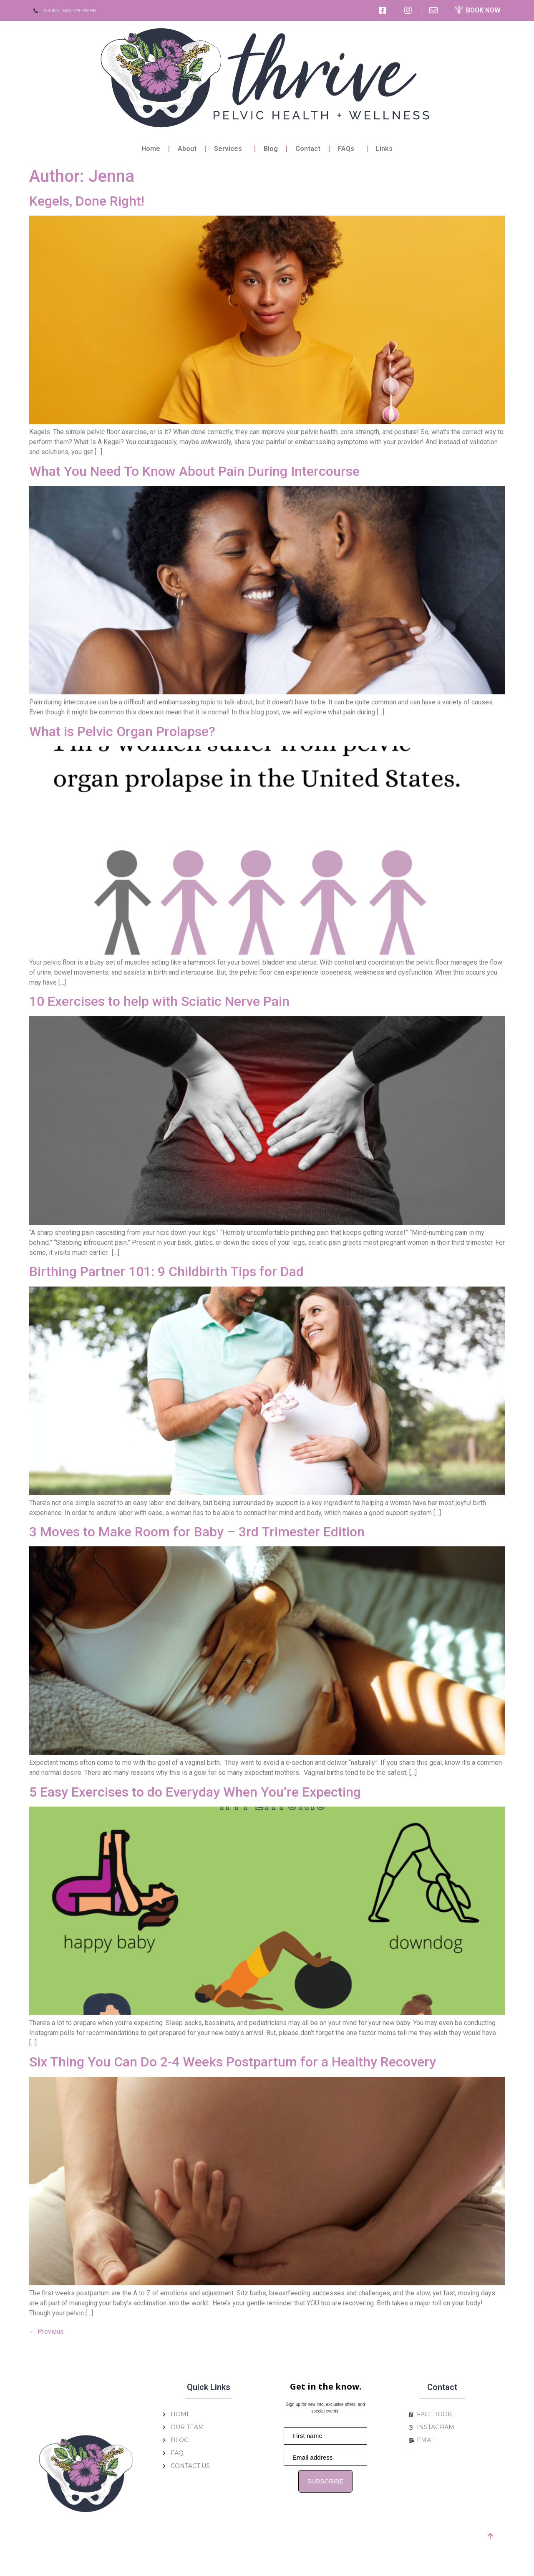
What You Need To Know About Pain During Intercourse (194, 471)
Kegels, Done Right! (86, 201)
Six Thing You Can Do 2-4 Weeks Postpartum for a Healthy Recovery (232, 2062)
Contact (307, 149)
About (187, 149)
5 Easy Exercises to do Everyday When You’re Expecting (195, 1792)
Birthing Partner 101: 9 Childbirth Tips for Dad (166, 1271)
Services (230, 149)
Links (384, 149)
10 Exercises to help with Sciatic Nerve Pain (159, 1001)
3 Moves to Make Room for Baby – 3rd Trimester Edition (197, 1532)
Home (150, 149)
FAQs (348, 149)
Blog (271, 149)
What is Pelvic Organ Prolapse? (122, 731)
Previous (46, 2331)
